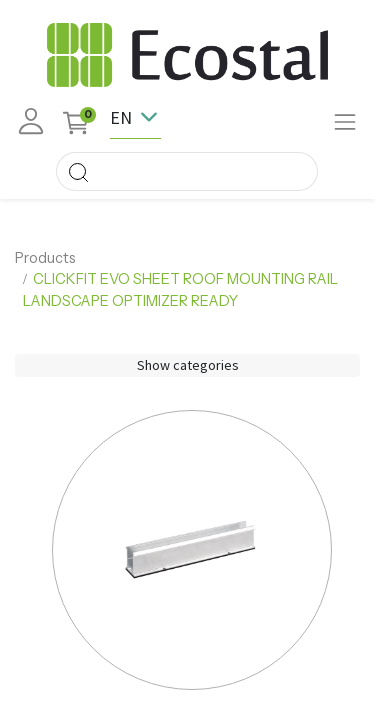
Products (45, 258)
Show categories (188, 365)
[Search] (78, 171)
